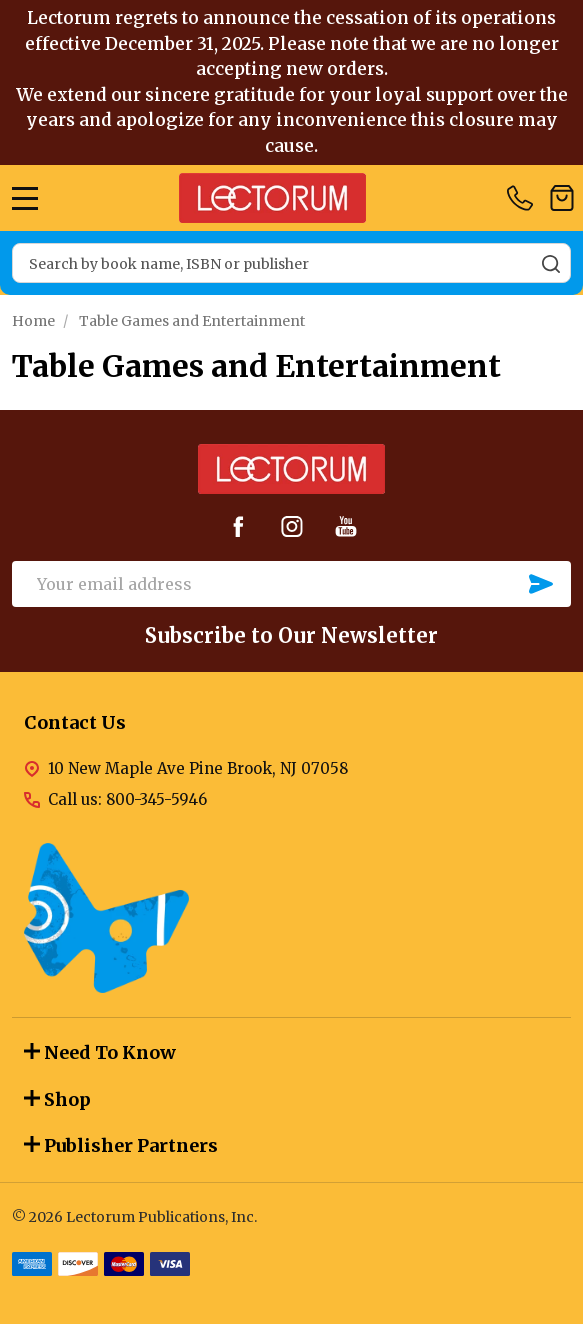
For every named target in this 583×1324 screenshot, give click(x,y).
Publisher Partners (121, 1145)
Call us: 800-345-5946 (127, 799)
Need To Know (100, 1052)
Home (33, 321)
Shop (57, 1099)
